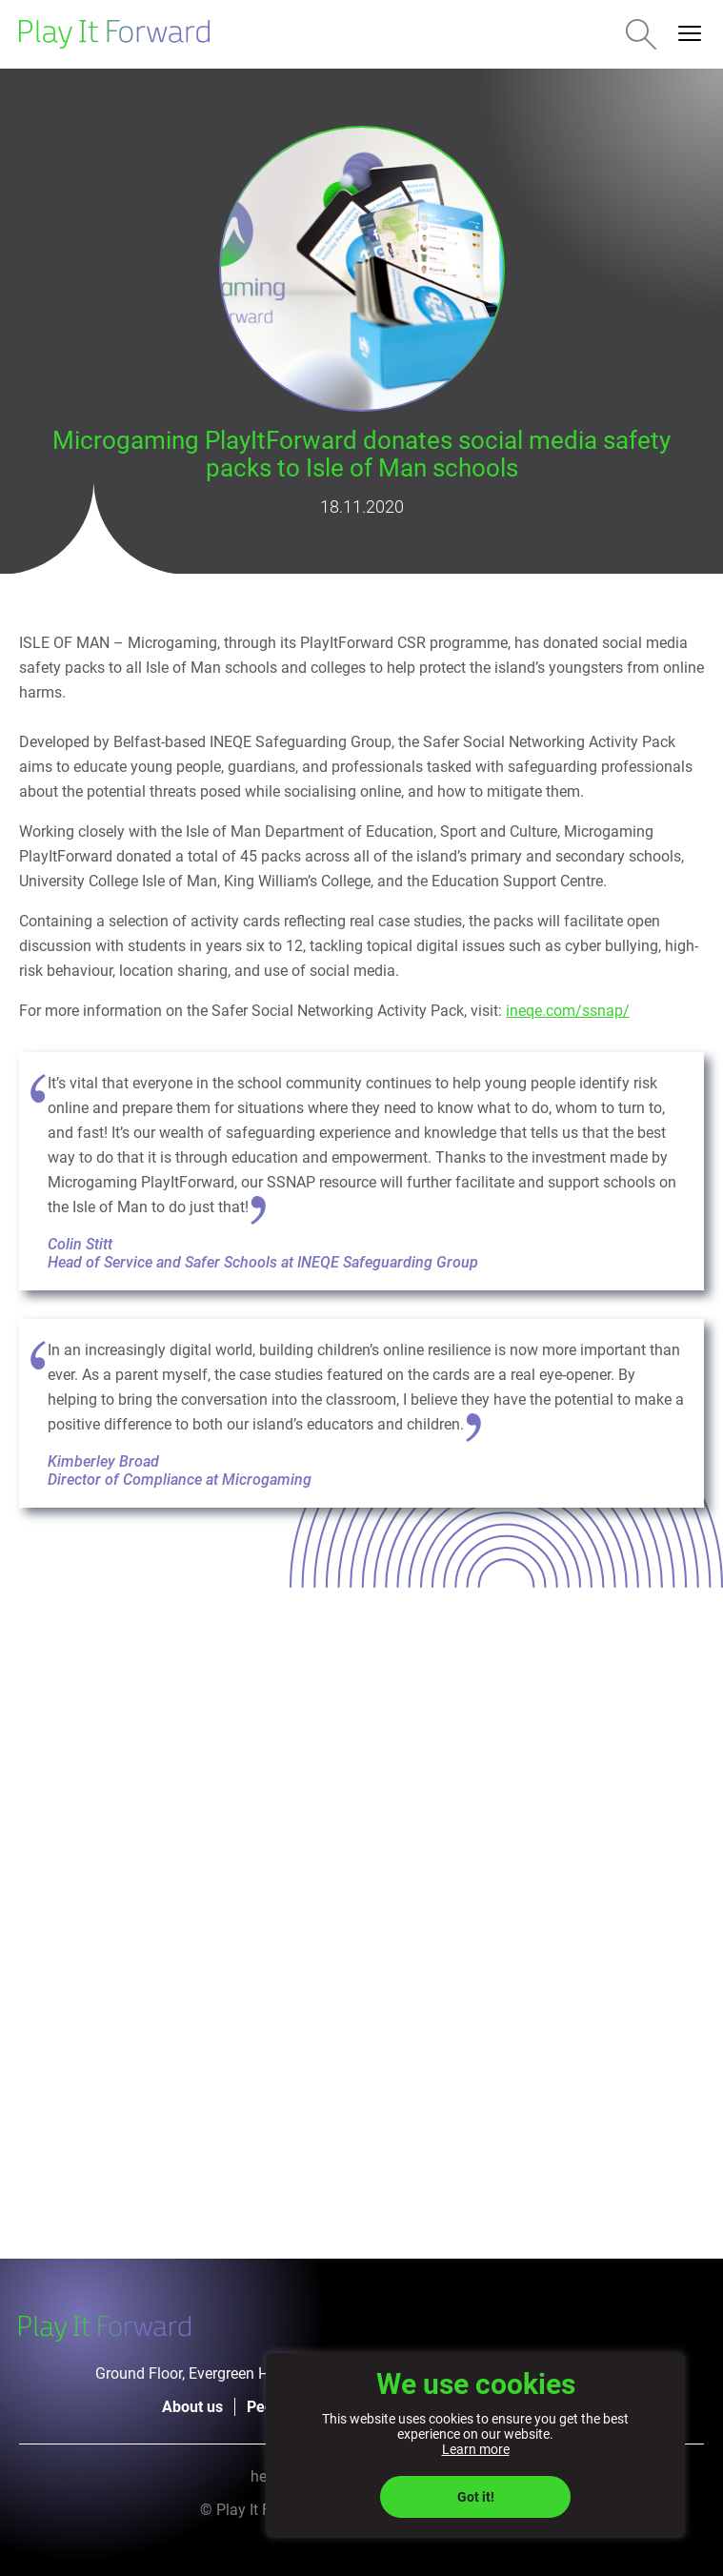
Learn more (476, 2449)
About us (192, 2407)
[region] (475, 2445)
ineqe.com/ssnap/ (568, 1011)
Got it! (475, 2497)
